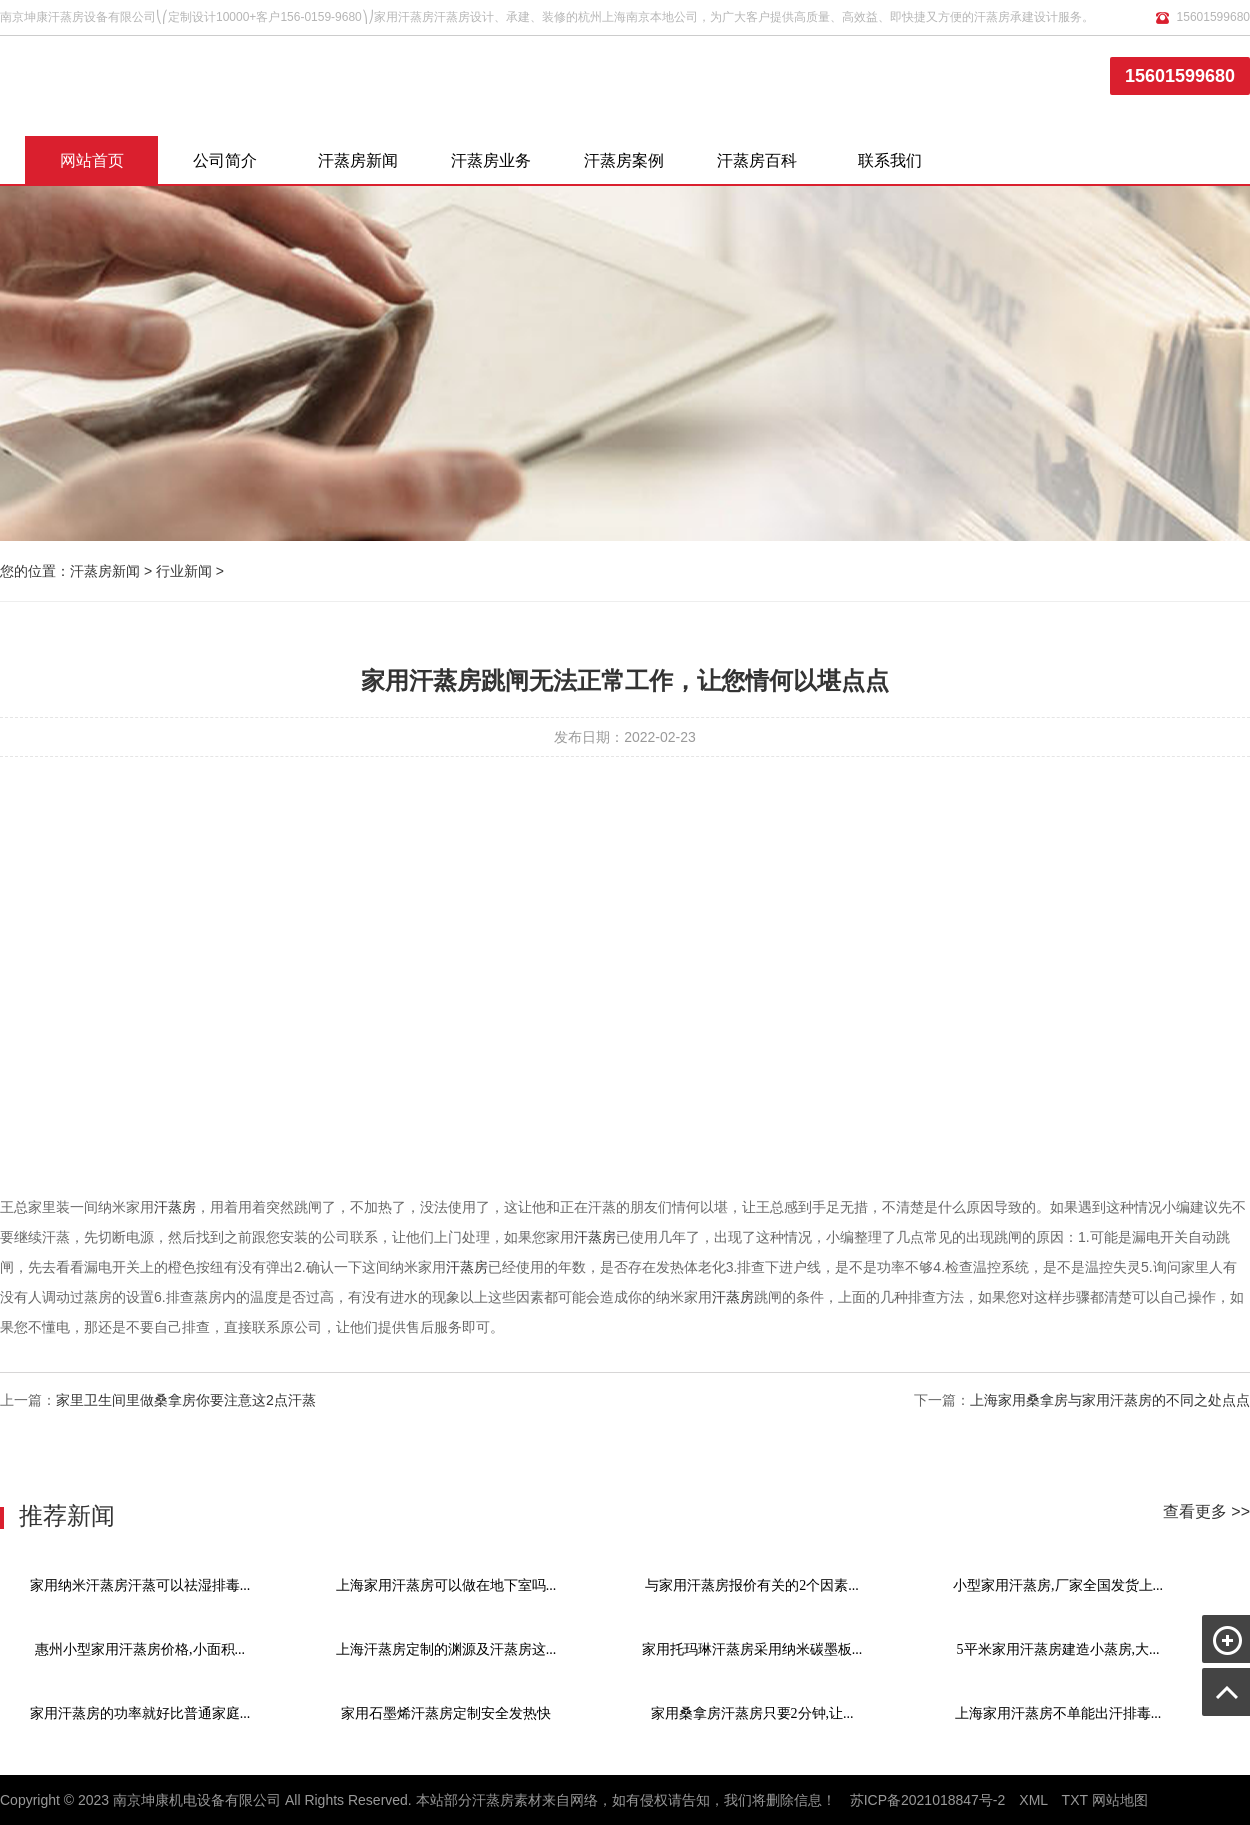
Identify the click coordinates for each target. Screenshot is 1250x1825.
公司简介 (225, 160)
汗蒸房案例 (624, 160)
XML (1033, 1800)
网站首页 (92, 160)
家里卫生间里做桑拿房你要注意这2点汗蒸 (186, 1400)
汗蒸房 (175, 1207)
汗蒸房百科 (757, 160)
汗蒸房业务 (491, 160)
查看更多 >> (1206, 1511)
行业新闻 (184, 571)
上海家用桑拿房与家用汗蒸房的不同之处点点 (1110, 1400)
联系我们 (890, 160)
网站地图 (1120, 1800)
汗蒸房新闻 (358, 160)
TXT (1075, 1800)
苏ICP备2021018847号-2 (928, 1800)
